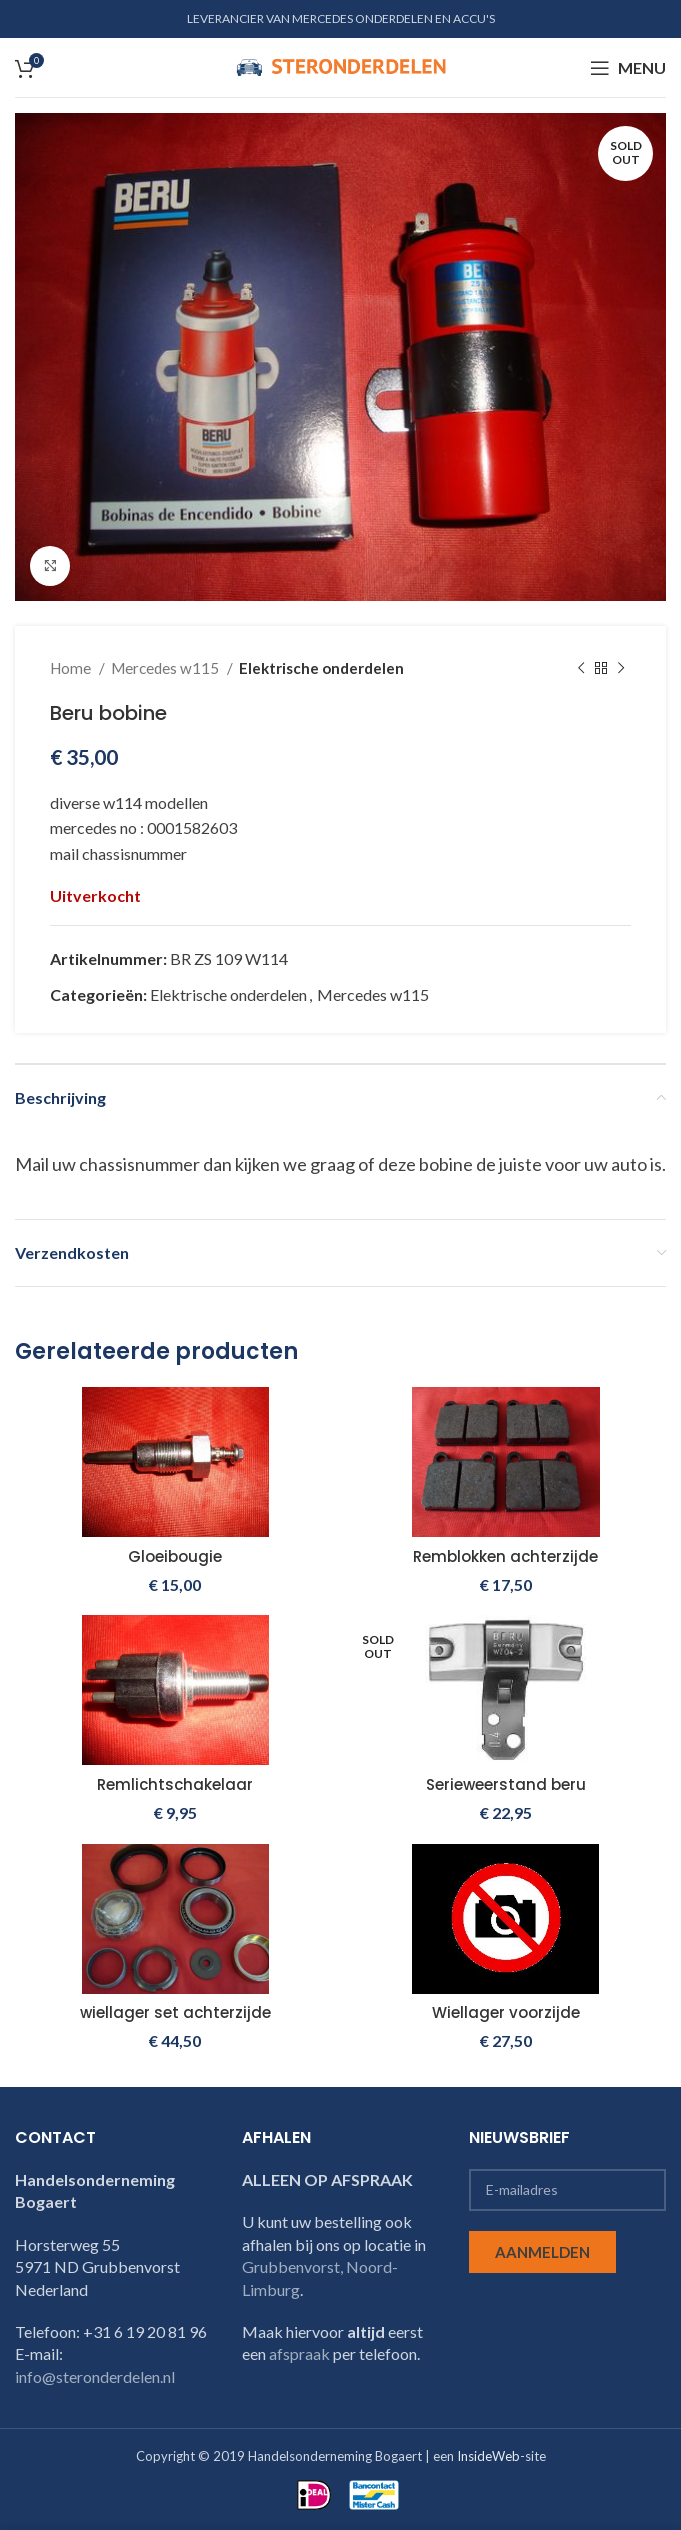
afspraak (299, 2353)
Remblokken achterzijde (505, 1556)
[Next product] (621, 668)
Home (72, 668)
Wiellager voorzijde (506, 2012)
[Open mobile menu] (628, 68)
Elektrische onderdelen (321, 668)
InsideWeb (488, 2456)
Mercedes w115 (166, 668)
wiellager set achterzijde (175, 2012)
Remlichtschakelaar (175, 1784)
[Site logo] (341, 65)
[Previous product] (581, 668)
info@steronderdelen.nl (95, 2376)
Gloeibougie (175, 1556)
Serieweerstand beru (506, 1784)
